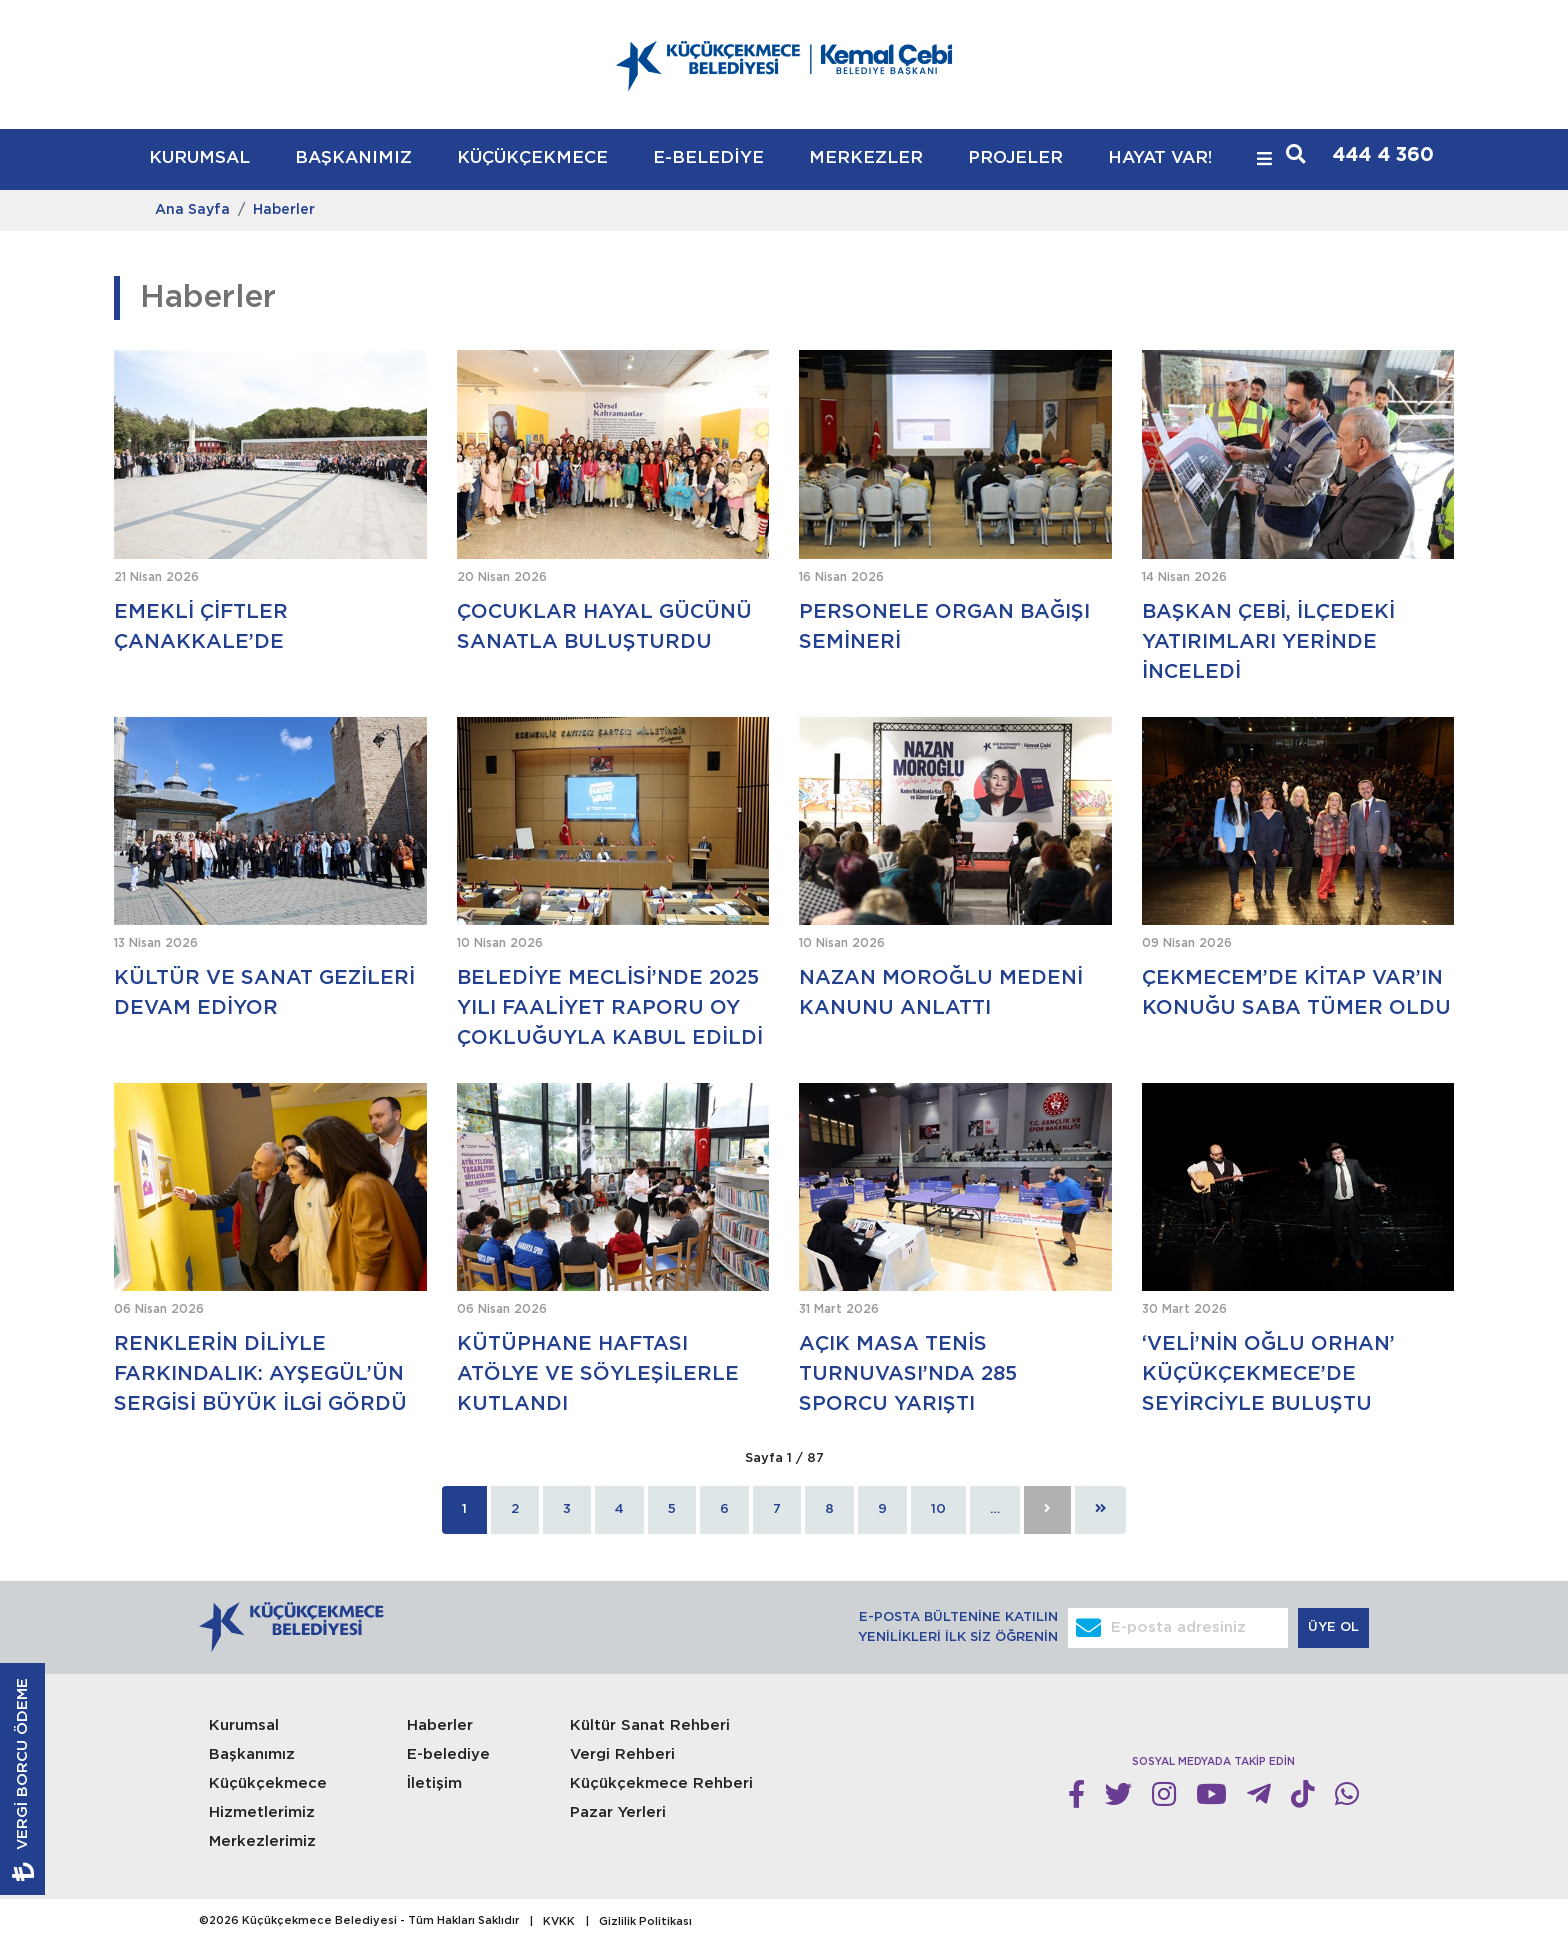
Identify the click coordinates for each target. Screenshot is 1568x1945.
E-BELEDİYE (708, 158)
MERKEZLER (866, 158)
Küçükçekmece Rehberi (661, 1783)
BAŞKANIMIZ (353, 158)
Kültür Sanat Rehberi (650, 1725)
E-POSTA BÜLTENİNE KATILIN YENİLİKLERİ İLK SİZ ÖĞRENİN (958, 1627)
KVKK (559, 1922)
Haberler (284, 210)
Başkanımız (252, 1754)
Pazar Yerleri (618, 1812)
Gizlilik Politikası (645, 1922)
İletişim (434, 1783)
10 (938, 1509)
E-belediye (448, 1754)
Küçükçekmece (268, 1783)
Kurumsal (244, 1725)
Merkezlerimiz (262, 1841)
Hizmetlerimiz (262, 1812)
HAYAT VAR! (1160, 158)
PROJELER (1015, 158)
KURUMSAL (199, 158)
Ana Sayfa (192, 210)
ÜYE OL (1335, 1627)
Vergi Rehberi (622, 1754)
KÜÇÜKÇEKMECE (532, 158)
